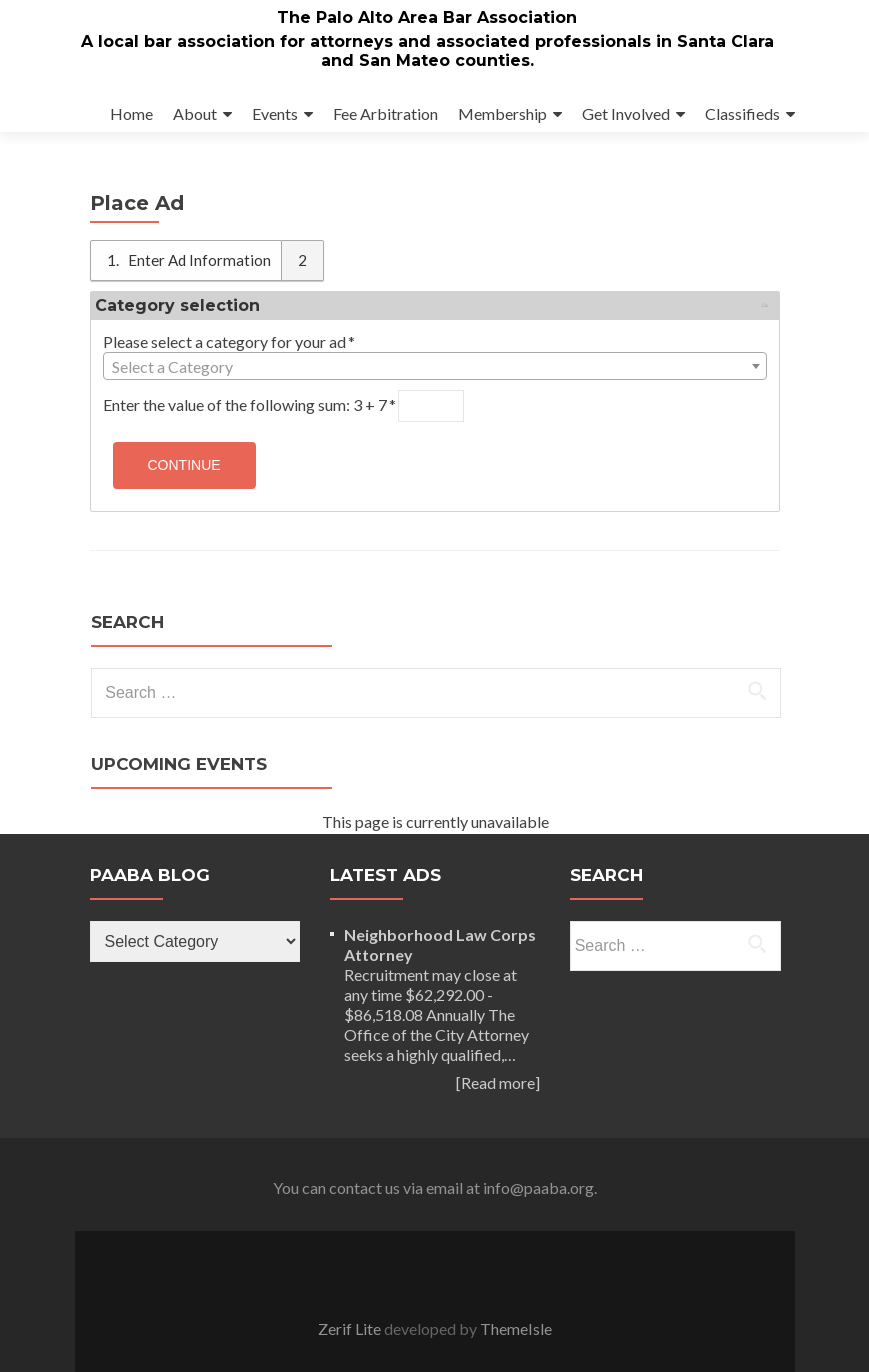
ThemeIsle (516, 1328)
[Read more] (498, 1082)
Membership (502, 113)
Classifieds (742, 113)
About (195, 113)
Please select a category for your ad (230, 341)
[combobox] (435, 366)
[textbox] (435, 367)
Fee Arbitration (385, 113)
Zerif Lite (351, 1328)
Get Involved (626, 113)
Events (275, 113)
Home (131, 113)
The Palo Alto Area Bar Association (427, 17)
